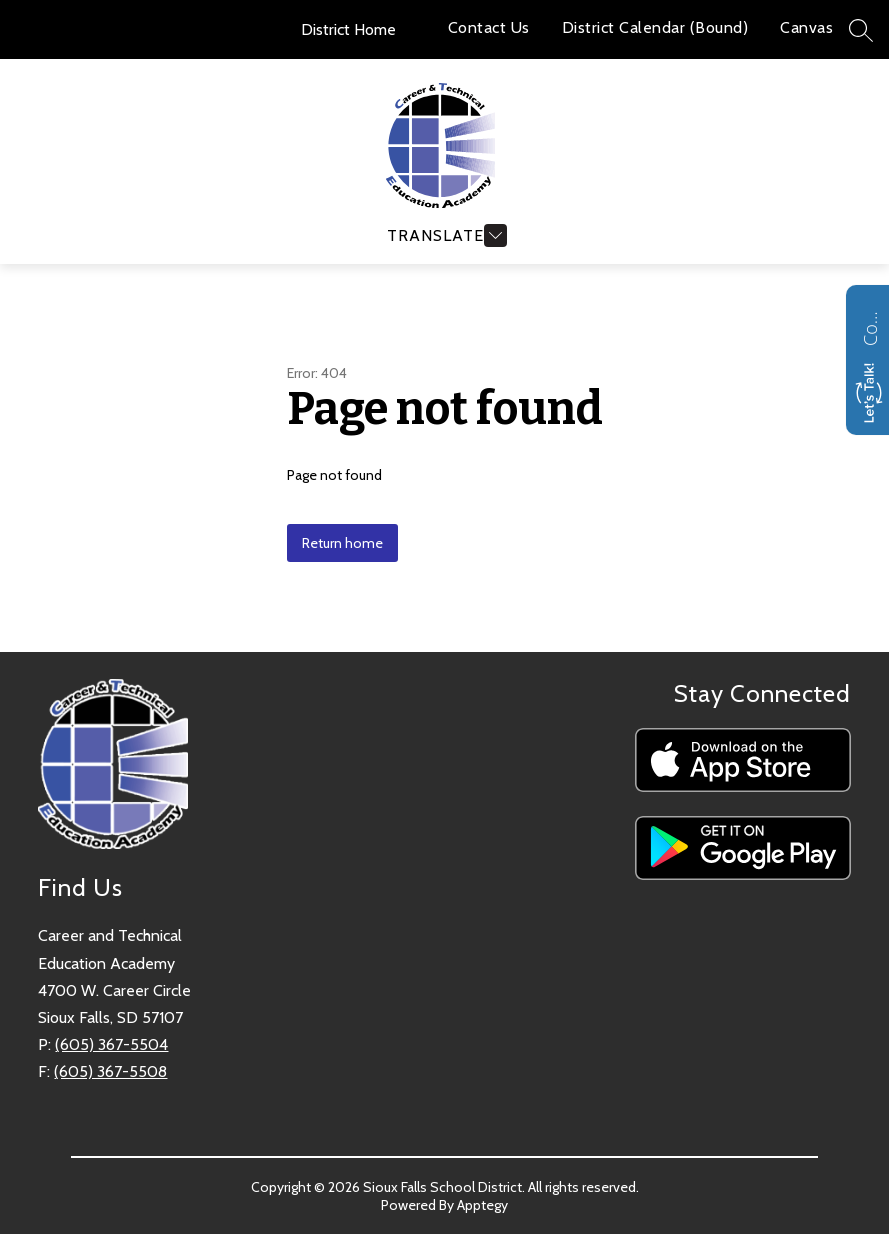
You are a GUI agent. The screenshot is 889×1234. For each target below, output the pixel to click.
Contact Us (489, 27)
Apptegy (482, 1205)
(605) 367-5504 (111, 1044)
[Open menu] (444, 235)
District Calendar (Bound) (655, 27)
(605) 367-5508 (110, 1071)
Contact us (870, 326)
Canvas (806, 27)
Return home (342, 543)
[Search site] (861, 30)
